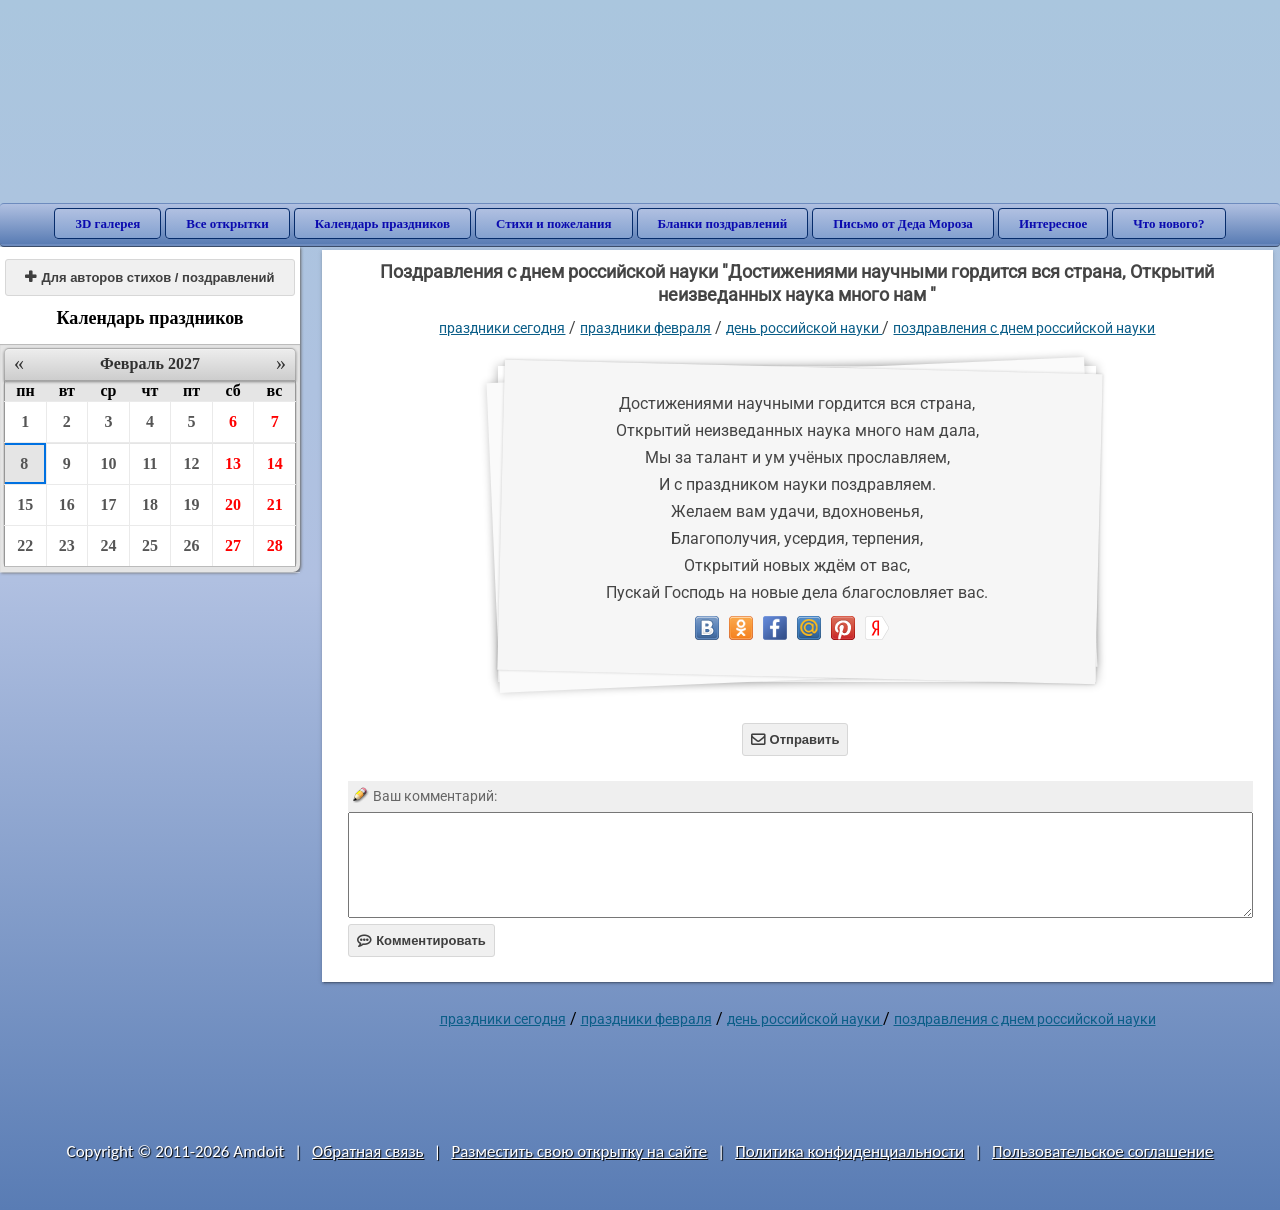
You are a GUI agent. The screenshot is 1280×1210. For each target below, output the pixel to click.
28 (275, 545)
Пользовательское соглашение (1102, 1151)
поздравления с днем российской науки (1024, 328)
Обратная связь (368, 1151)
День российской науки (804, 328)
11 (149, 463)
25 (150, 545)
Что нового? (1168, 223)
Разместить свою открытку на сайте (579, 1151)
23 (67, 545)
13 (233, 463)
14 (275, 463)
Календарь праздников (382, 223)
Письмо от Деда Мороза (903, 223)
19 (192, 504)
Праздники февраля (645, 328)
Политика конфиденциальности (849, 1151)
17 (108, 504)
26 (192, 545)
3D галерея (107, 223)
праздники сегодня (502, 328)
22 (25, 545)
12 (192, 463)
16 (67, 504)
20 (233, 504)
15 (25, 504)
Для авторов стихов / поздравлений (149, 277)
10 (108, 463)
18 (150, 504)
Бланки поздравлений (723, 223)
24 (108, 545)
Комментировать (421, 940)
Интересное (1053, 223)
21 (275, 504)
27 (233, 545)
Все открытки (227, 223)
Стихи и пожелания (554, 223)
